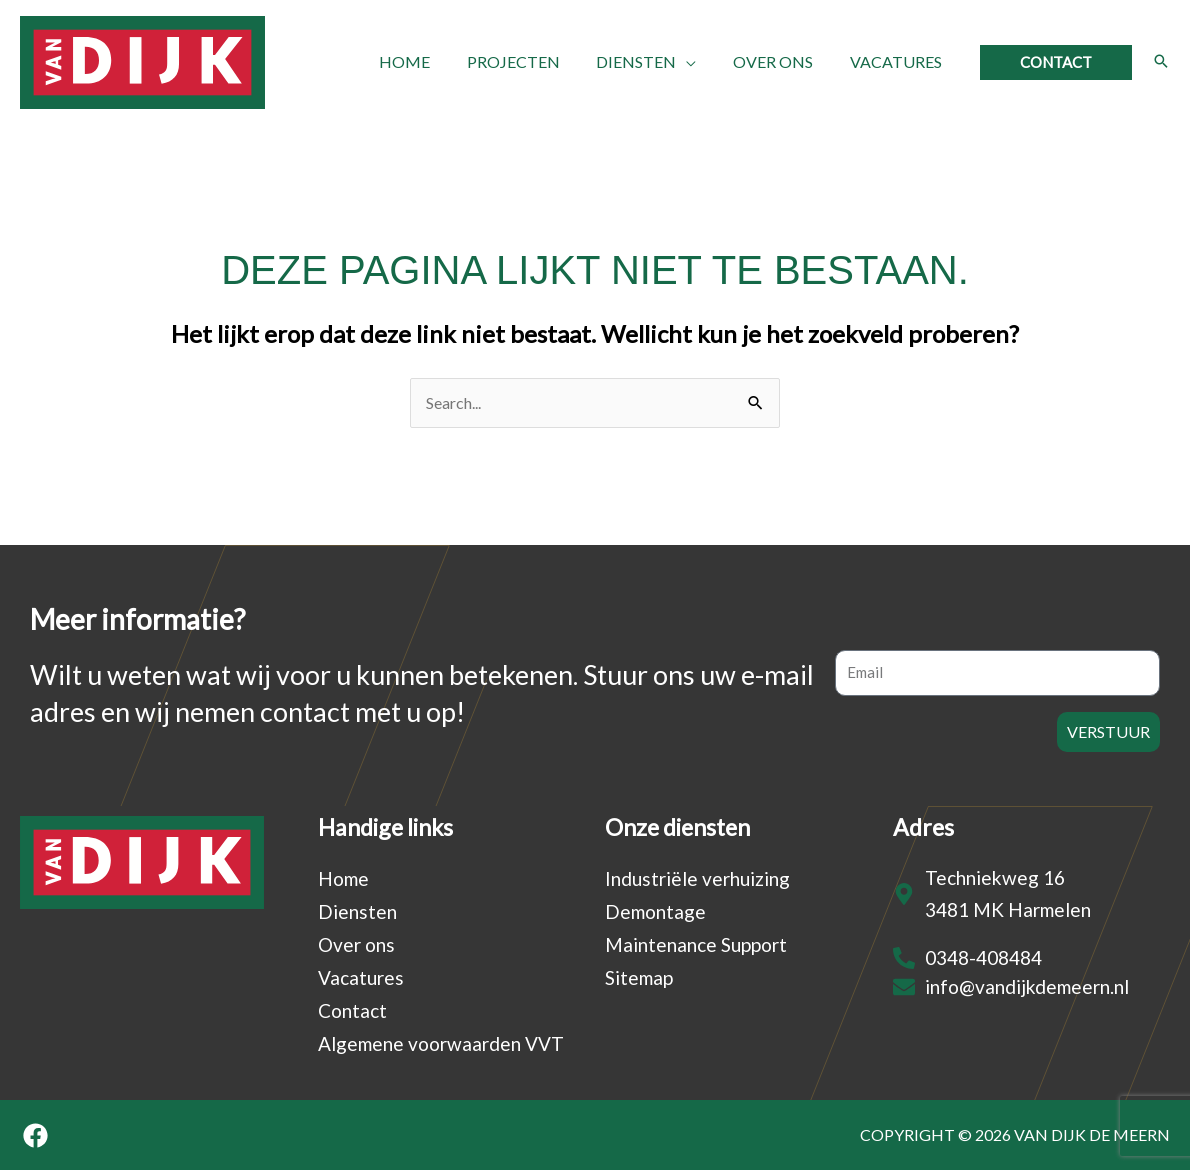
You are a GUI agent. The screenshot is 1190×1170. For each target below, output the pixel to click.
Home (343, 878)
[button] (1056, 62)
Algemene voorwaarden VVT (441, 1043)
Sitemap (639, 977)
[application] (698, 62)
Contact (352, 1010)
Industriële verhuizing (697, 878)
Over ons (356, 944)
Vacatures (361, 977)
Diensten (357, 911)
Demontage (655, 911)
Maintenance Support (696, 944)
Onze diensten (677, 827)
